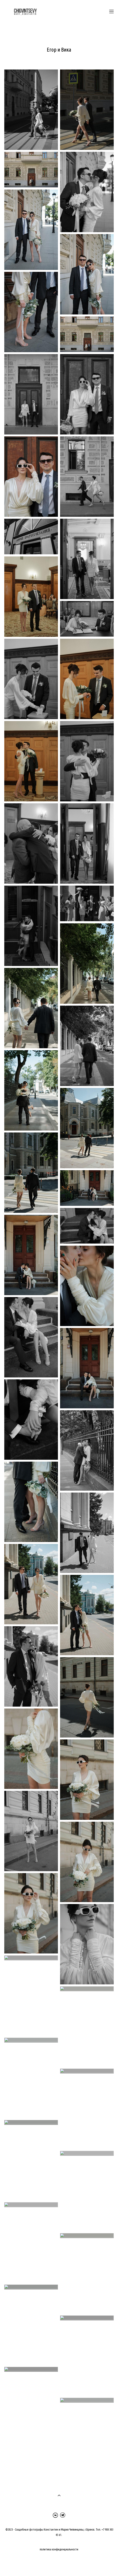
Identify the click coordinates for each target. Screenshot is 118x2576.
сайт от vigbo (59, 2566)
